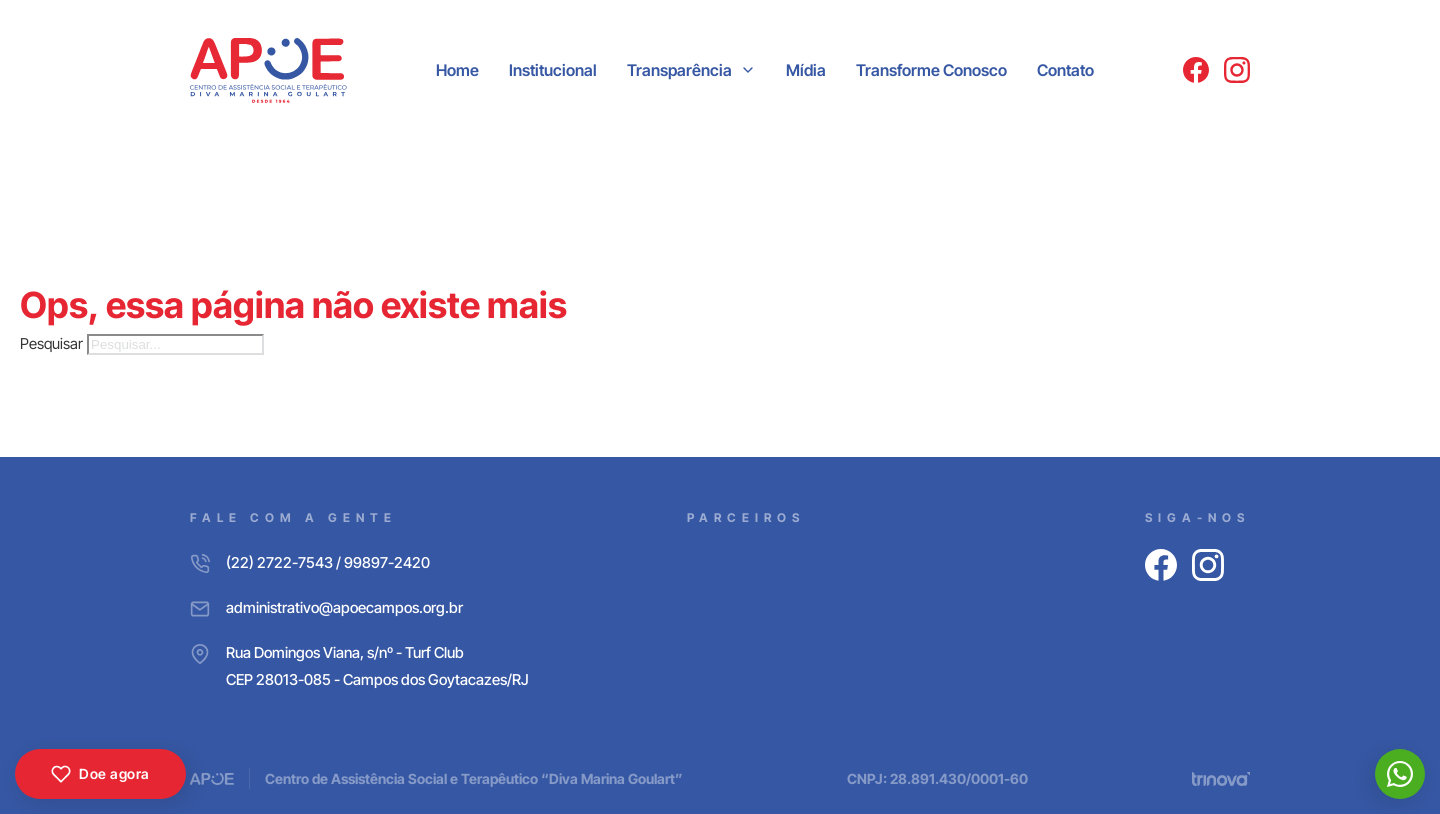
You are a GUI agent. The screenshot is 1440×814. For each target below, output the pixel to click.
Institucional (553, 70)
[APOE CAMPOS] (268, 70)
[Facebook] (1196, 70)
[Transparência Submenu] (748, 70)
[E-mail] (359, 607)
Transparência (679, 70)
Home (457, 70)
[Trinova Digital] (1221, 779)
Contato (1065, 70)
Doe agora (100, 774)
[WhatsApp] (1400, 774)
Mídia (806, 70)
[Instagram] (1237, 70)
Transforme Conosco (931, 70)
